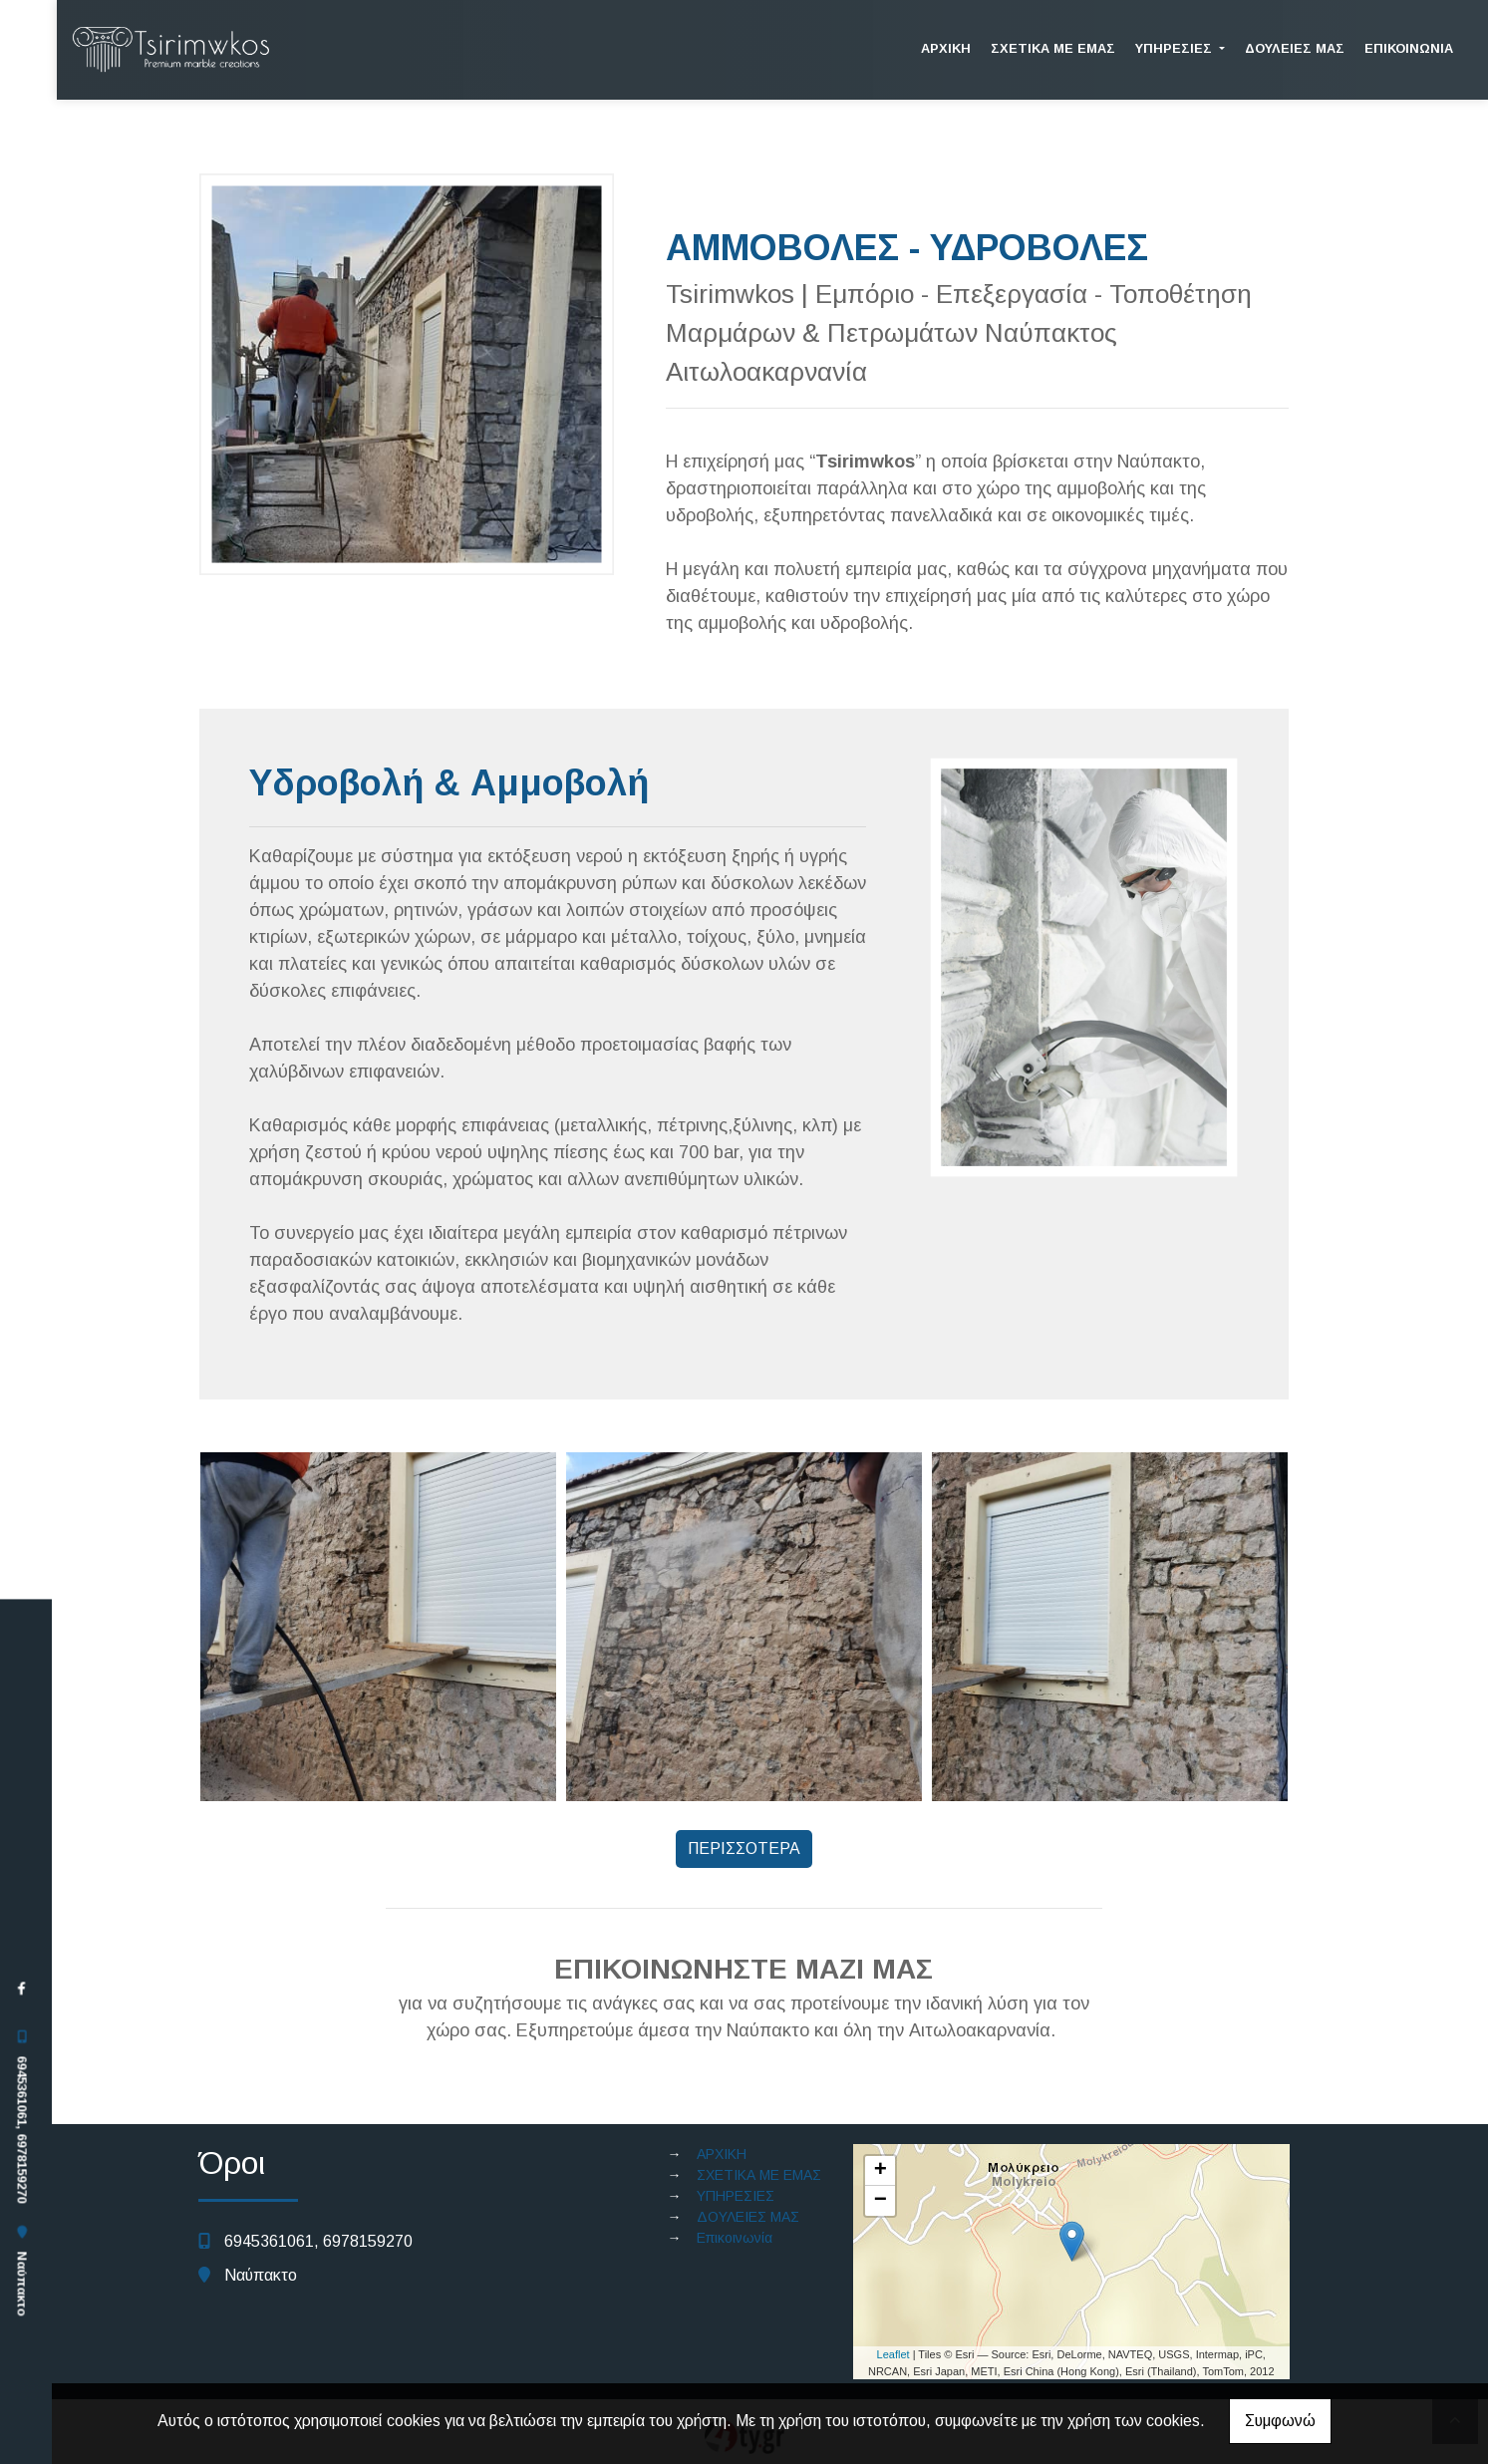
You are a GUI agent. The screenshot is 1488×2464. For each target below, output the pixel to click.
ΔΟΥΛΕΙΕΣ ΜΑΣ (1294, 48)
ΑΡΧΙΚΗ (946, 48)
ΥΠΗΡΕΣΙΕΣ (1175, 48)
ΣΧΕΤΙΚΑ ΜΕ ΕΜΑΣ (1053, 48)
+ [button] (880, 2171)
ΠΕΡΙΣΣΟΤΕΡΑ (744, 1848)
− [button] (880, 2201)
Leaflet (893, 2354)
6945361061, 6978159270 (21, 2129)
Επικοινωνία (1408, 48)
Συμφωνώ (1280, 2420)
